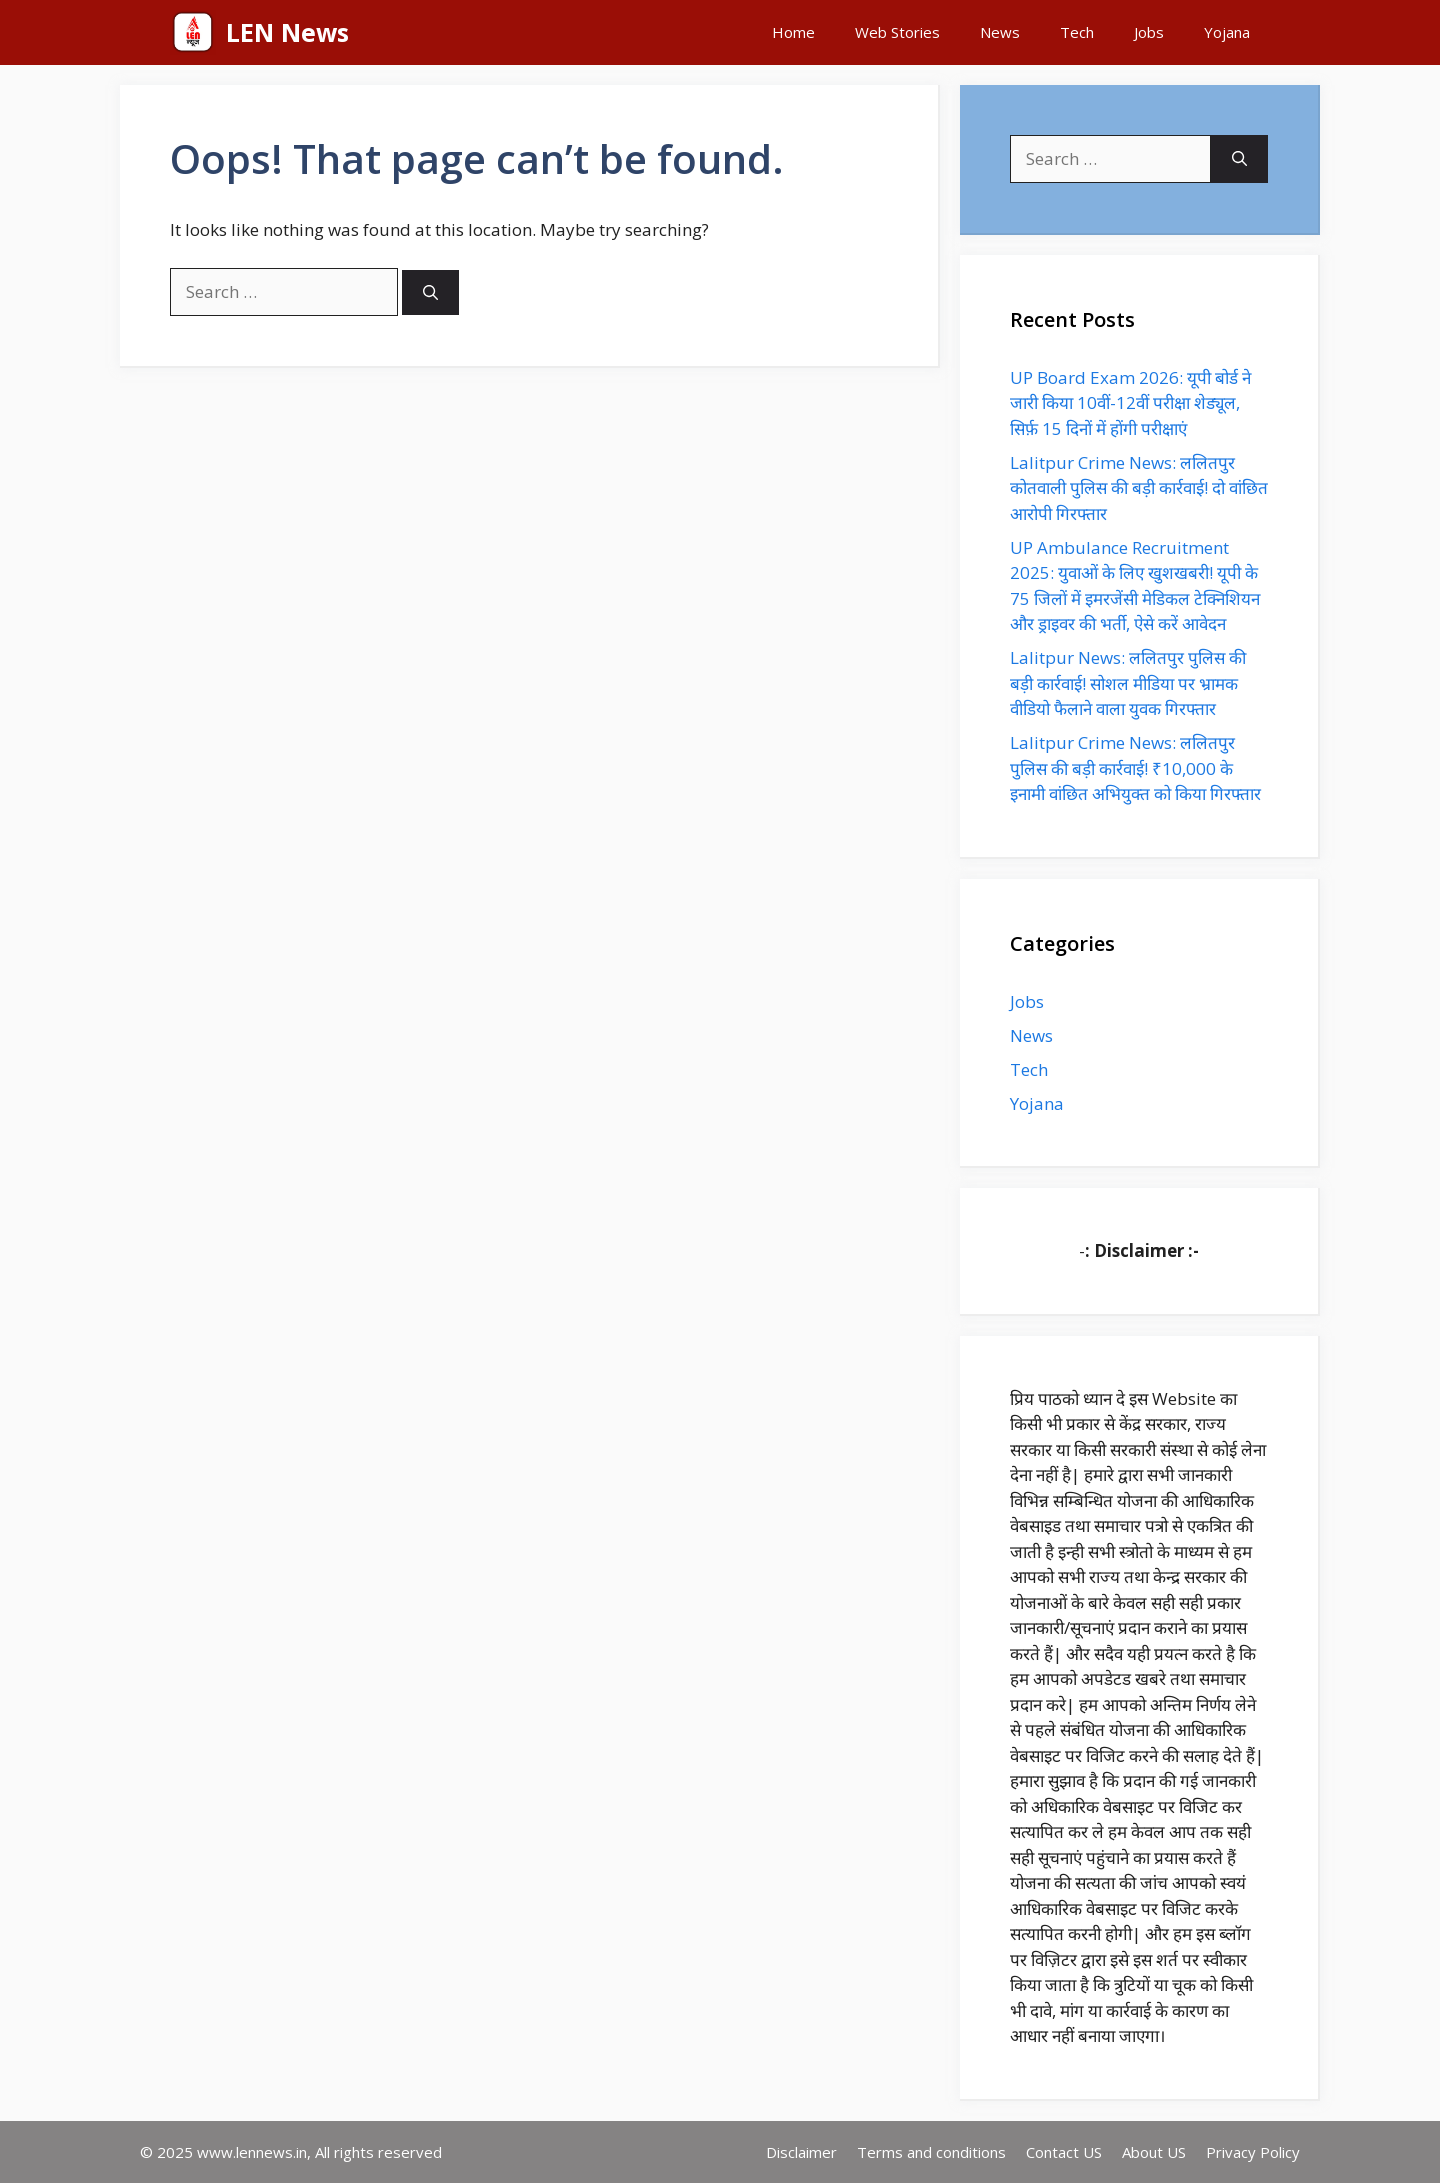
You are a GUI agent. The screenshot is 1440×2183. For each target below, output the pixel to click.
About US (1154, 2152)
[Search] (430, 292)
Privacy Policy (1253, 2152)
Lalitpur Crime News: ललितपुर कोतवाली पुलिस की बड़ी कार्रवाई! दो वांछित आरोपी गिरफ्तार (1139, 488)
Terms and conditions (931, 2152)
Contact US (1064, 2152)
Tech (1077, 32)
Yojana (1227, 32)
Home (793, 32)
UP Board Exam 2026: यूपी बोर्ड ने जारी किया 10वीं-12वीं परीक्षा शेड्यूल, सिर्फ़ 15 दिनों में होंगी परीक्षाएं (1130, 403)
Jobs (1149, 32)
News (1000, 32)
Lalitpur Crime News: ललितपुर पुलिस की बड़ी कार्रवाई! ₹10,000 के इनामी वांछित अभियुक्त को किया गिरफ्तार (1135, 768)
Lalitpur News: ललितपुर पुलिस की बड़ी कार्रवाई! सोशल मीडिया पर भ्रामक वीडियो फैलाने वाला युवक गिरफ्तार (1128, 683)
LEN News (287, 32)
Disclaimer (801, 2152)
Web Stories (897, 32)
